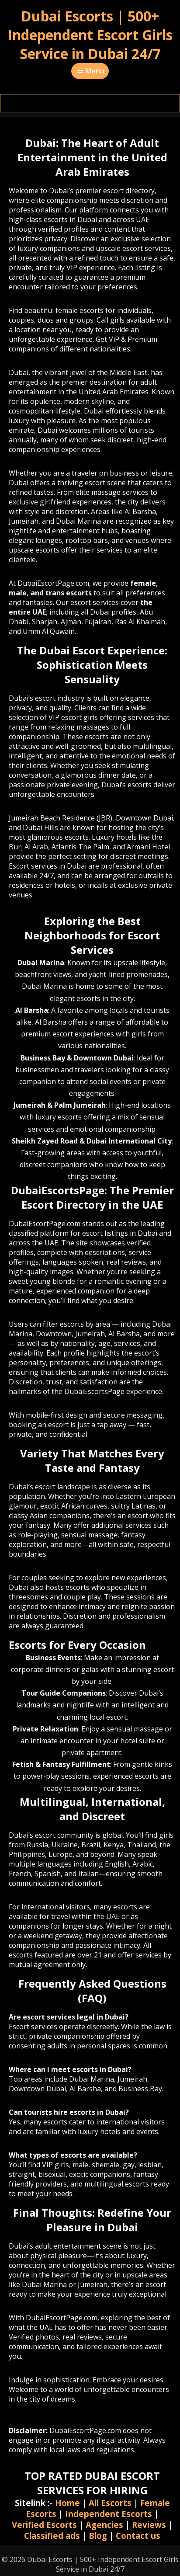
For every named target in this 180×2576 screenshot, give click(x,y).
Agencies (104, 2524)
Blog (98, 2535)
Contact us (138, 2535)
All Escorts (110, 2502)
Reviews (149, 2524)
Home (67, 2502)
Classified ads (52, 2535)
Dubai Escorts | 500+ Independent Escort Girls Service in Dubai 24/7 (90, 35)
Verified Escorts (44, 2524)
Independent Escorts (108, 2513)
